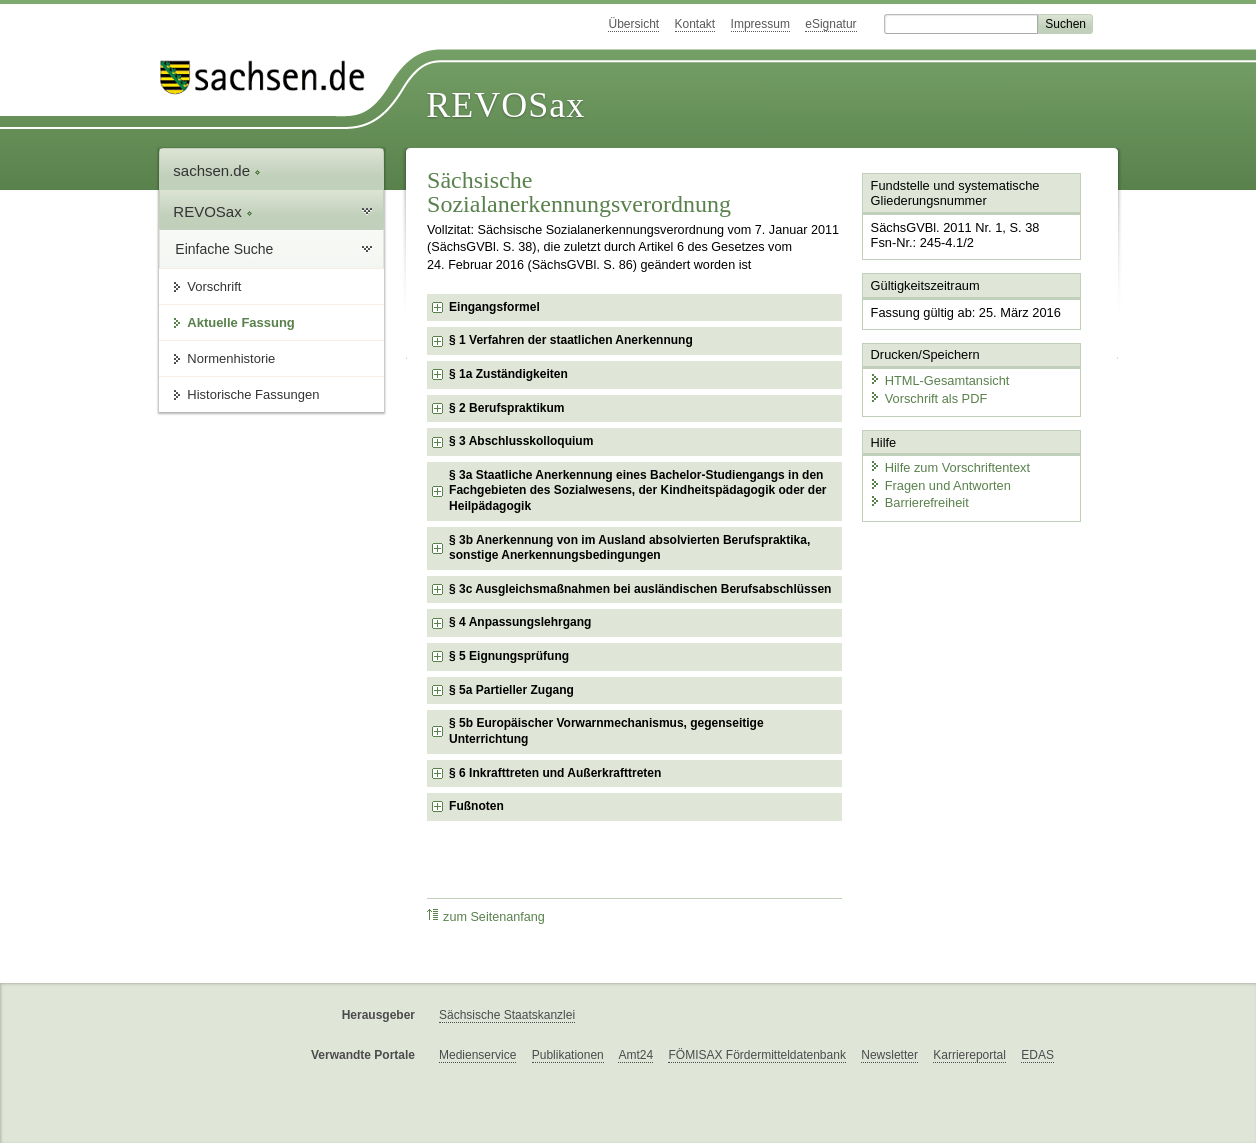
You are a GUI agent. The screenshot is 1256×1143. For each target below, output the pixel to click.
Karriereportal (969, 1055)
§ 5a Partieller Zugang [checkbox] (511, 690)
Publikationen (568, 1055)
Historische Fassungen (253, 394)
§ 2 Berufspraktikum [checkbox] (506, 408)
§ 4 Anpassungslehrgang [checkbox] (520, 622)
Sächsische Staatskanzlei (507, 1015)
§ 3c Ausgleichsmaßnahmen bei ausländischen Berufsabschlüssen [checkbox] (640, 589)
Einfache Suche (224, 249)
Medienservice (477, 1055)
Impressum (760, 24)
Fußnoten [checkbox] (476, 806)
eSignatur (830, 24)
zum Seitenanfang (486, 916)
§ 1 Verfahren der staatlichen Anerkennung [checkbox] (571, 340)
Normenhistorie (231, 358)
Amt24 (635, 1055)
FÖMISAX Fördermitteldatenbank (756, 1055)
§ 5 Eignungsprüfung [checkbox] (509, 656)
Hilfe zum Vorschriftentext (949, 467)
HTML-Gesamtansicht (939, 380)
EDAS (1037, 1055)
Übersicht (633, 24)
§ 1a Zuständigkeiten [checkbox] (508, 374)
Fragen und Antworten (940, 484)
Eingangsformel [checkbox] (494, 307)
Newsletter (889, 1055)
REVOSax (505, 105)
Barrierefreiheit (919, 502)
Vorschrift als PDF (928, 397)
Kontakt (695, 24)
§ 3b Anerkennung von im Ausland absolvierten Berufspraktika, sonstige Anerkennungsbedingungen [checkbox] (629, 548)
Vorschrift (214, 286)
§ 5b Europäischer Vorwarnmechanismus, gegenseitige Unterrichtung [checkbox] (606, 731)
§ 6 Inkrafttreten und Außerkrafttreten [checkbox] (555, 773)
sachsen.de (217, 170)
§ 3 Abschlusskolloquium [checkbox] (521, 441)
